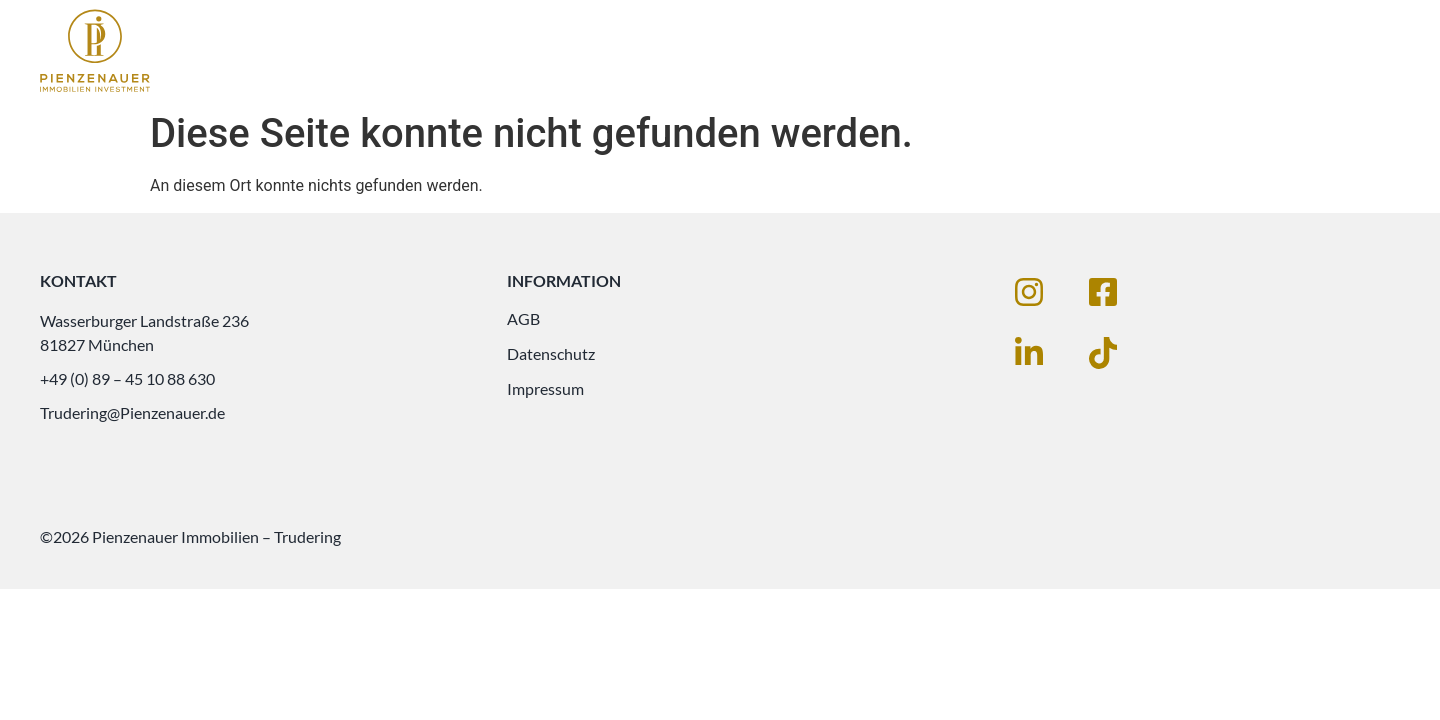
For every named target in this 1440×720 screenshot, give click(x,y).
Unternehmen (1296, 52)
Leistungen (1140, 52)
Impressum (545, 388)
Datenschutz (551, 353)
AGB (523, 318)
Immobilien (995, 52)
